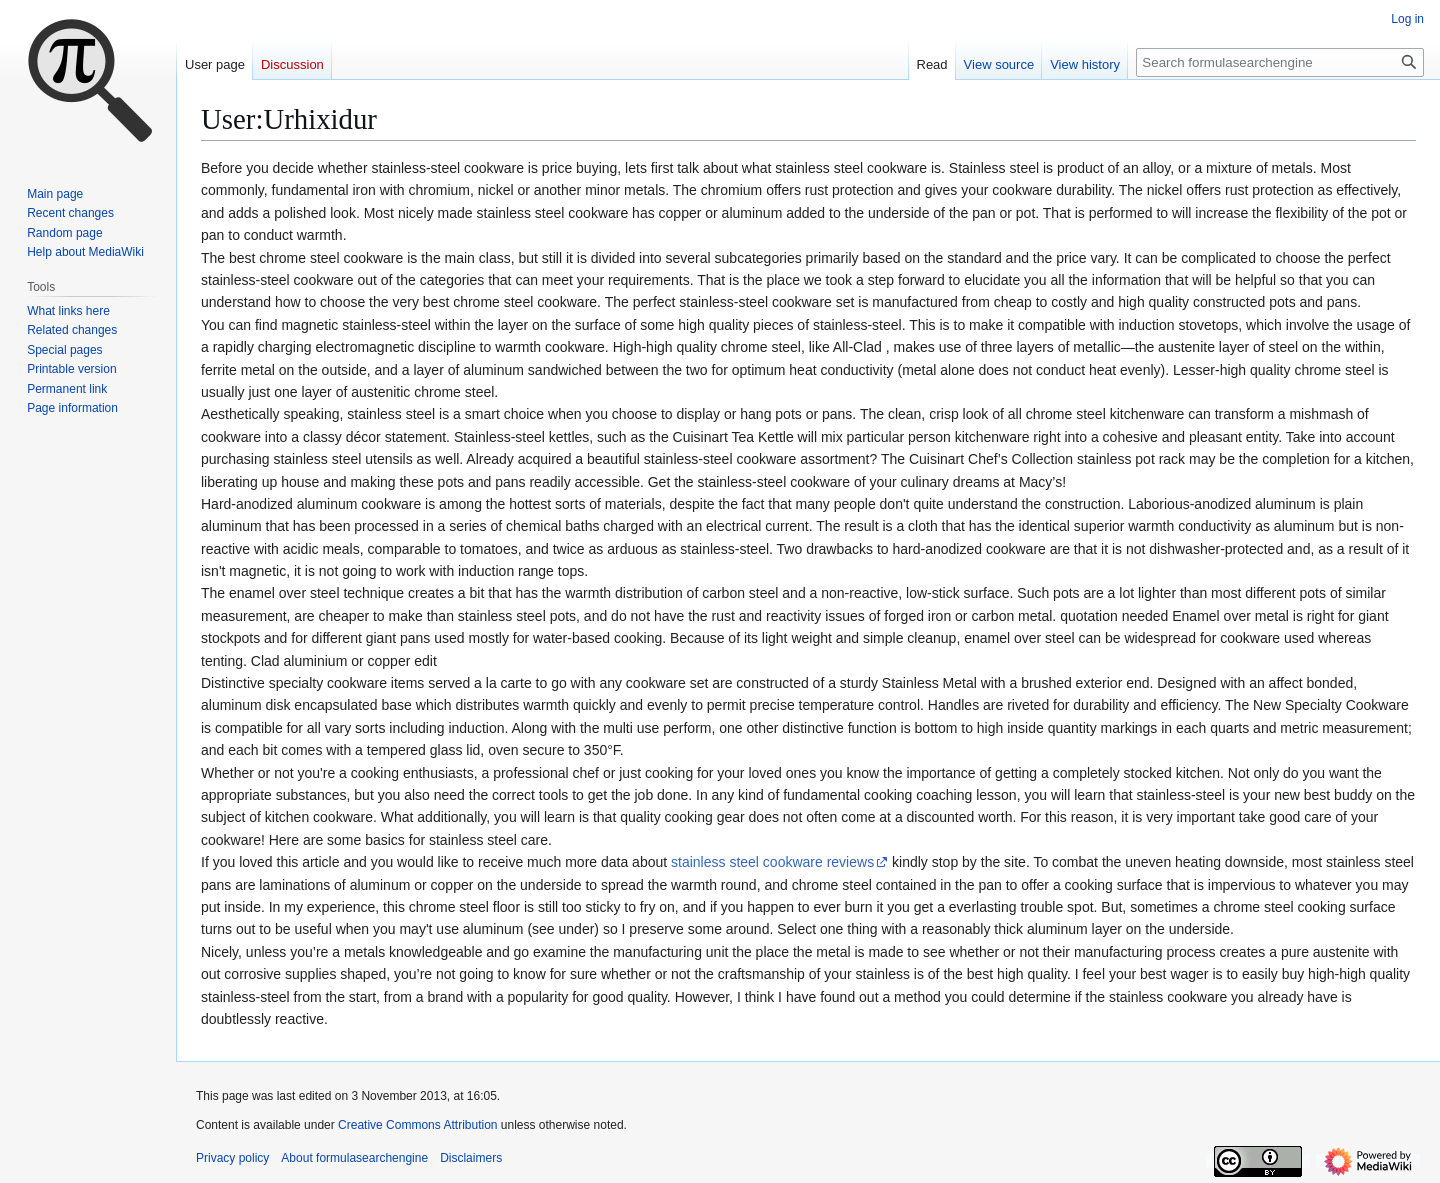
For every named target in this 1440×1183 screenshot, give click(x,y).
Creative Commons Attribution (417, 1125)
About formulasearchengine (354, 1158)
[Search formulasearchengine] (1280, 62)
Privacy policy (232, 1158)
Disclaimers (471, 1158)
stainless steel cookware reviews (772, 862)
